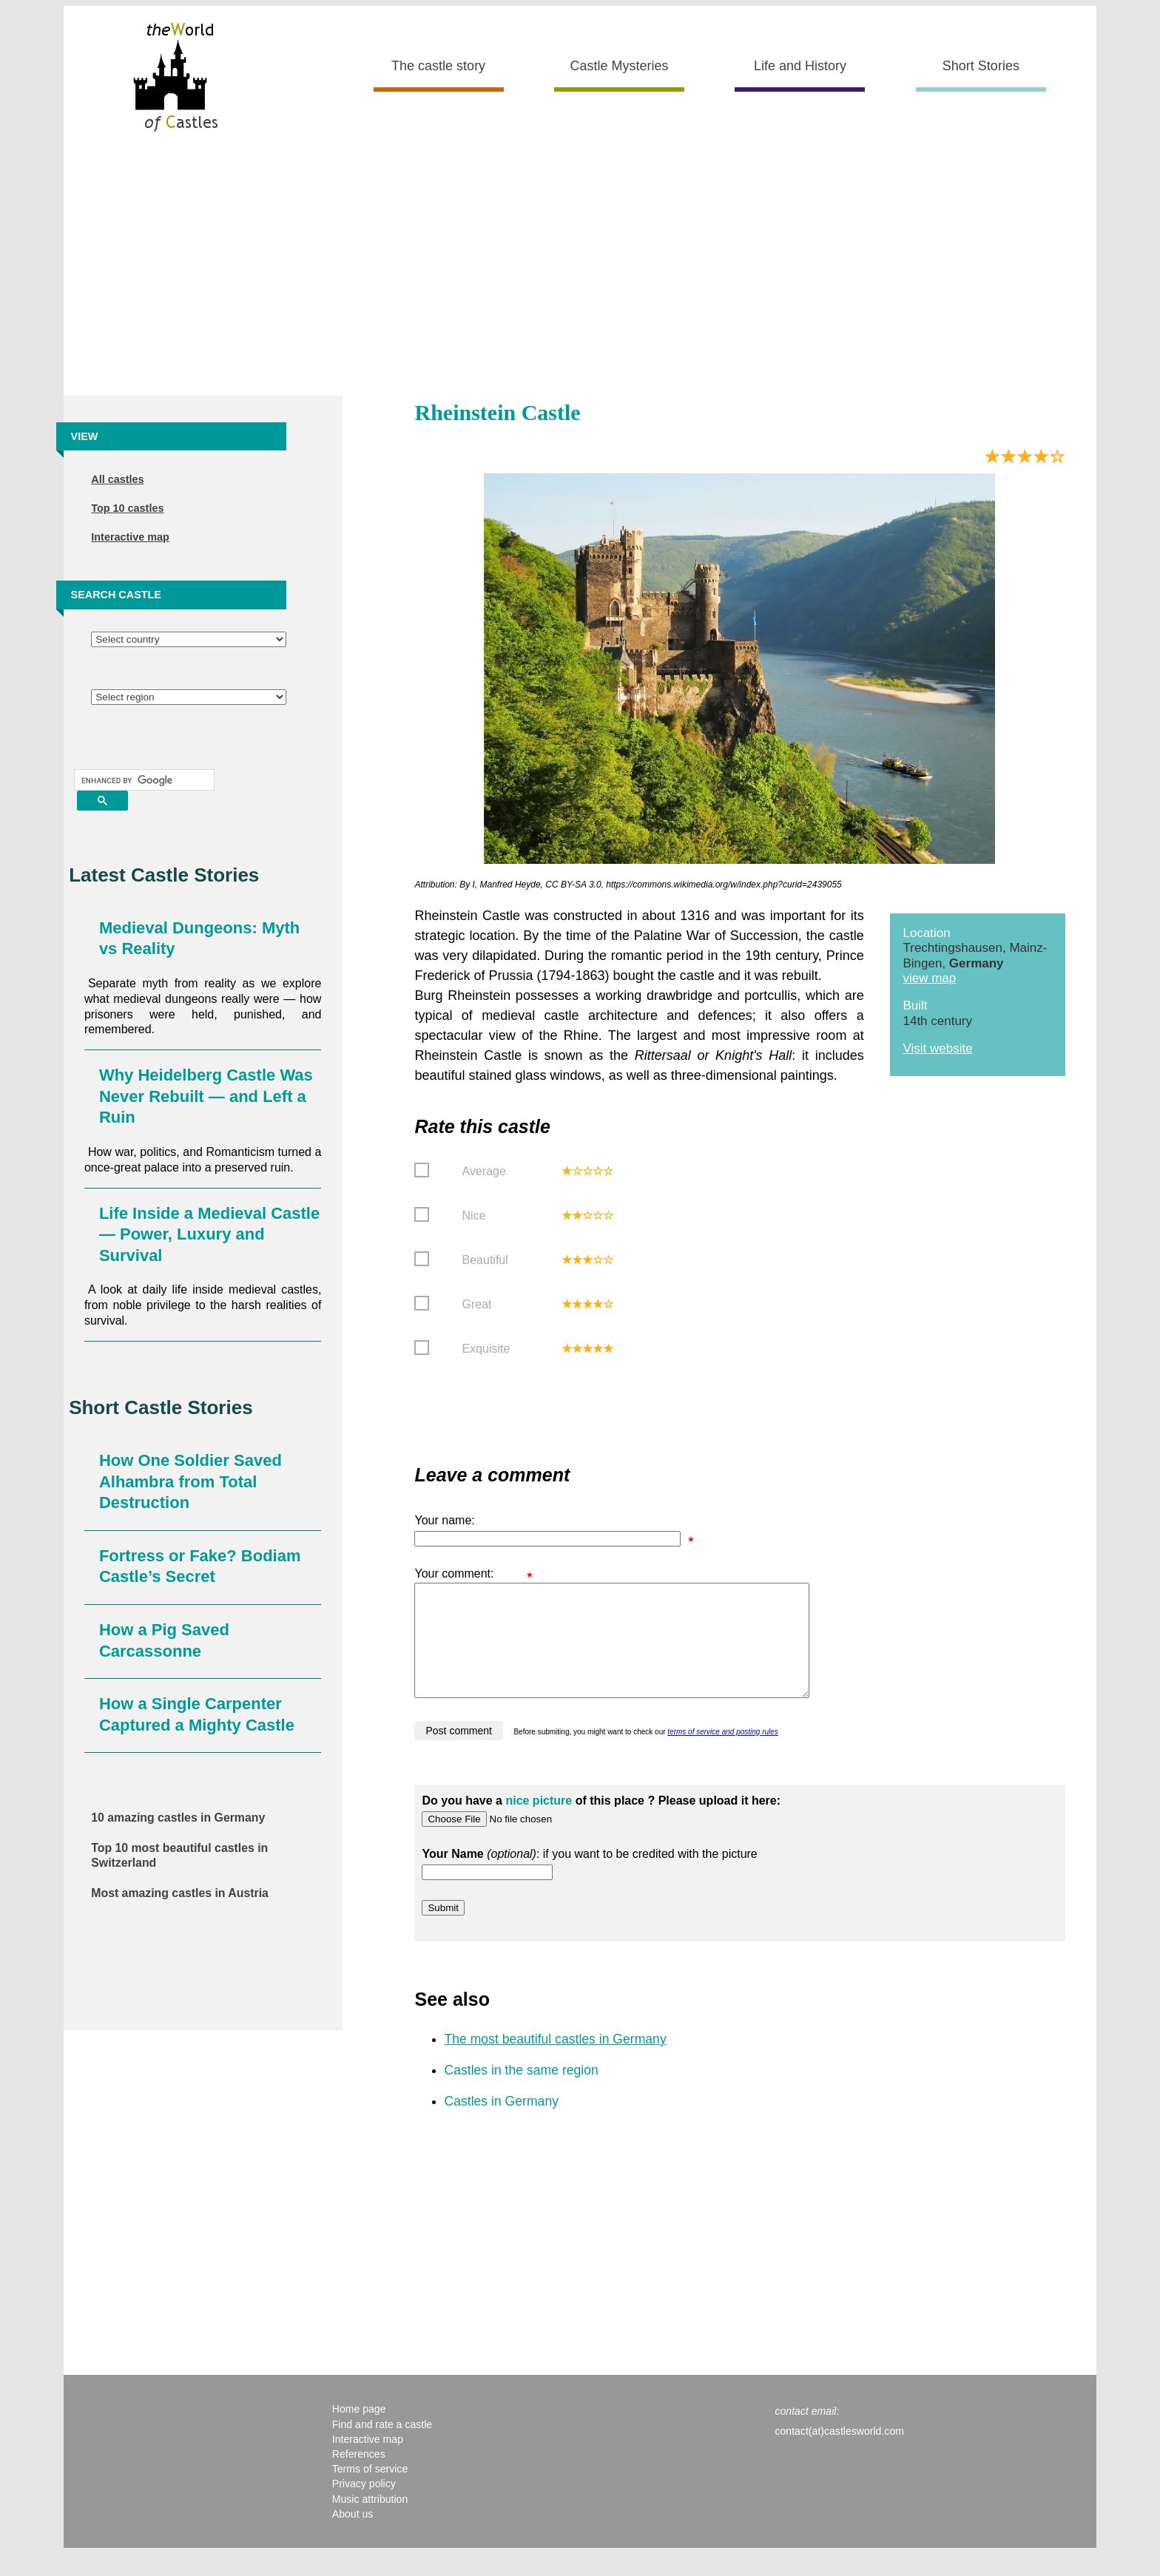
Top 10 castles (127, 508)
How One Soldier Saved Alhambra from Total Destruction (190, 1481)
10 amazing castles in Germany (178, 1817)
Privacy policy (364, 2506)
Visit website (937, 1048)
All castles (117, 479)
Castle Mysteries (619, 65)
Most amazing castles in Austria (180, 1893)
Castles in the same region (521, 2092)
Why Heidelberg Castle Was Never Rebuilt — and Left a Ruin (206, 1096)
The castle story (438, 65)
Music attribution (370, 2521)
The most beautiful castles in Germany (555, 2061)
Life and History (800, 65)
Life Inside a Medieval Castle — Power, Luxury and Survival (209, 1234)
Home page (359, 2431)
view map (929, 978)
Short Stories (980, 65)
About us (353, 2536)
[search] (142, 780)
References (358, 2476)
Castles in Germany (501, 2123)
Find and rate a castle (382, 2446)
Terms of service (370, 2491)
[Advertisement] (580, 269)
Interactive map (130, 537)
